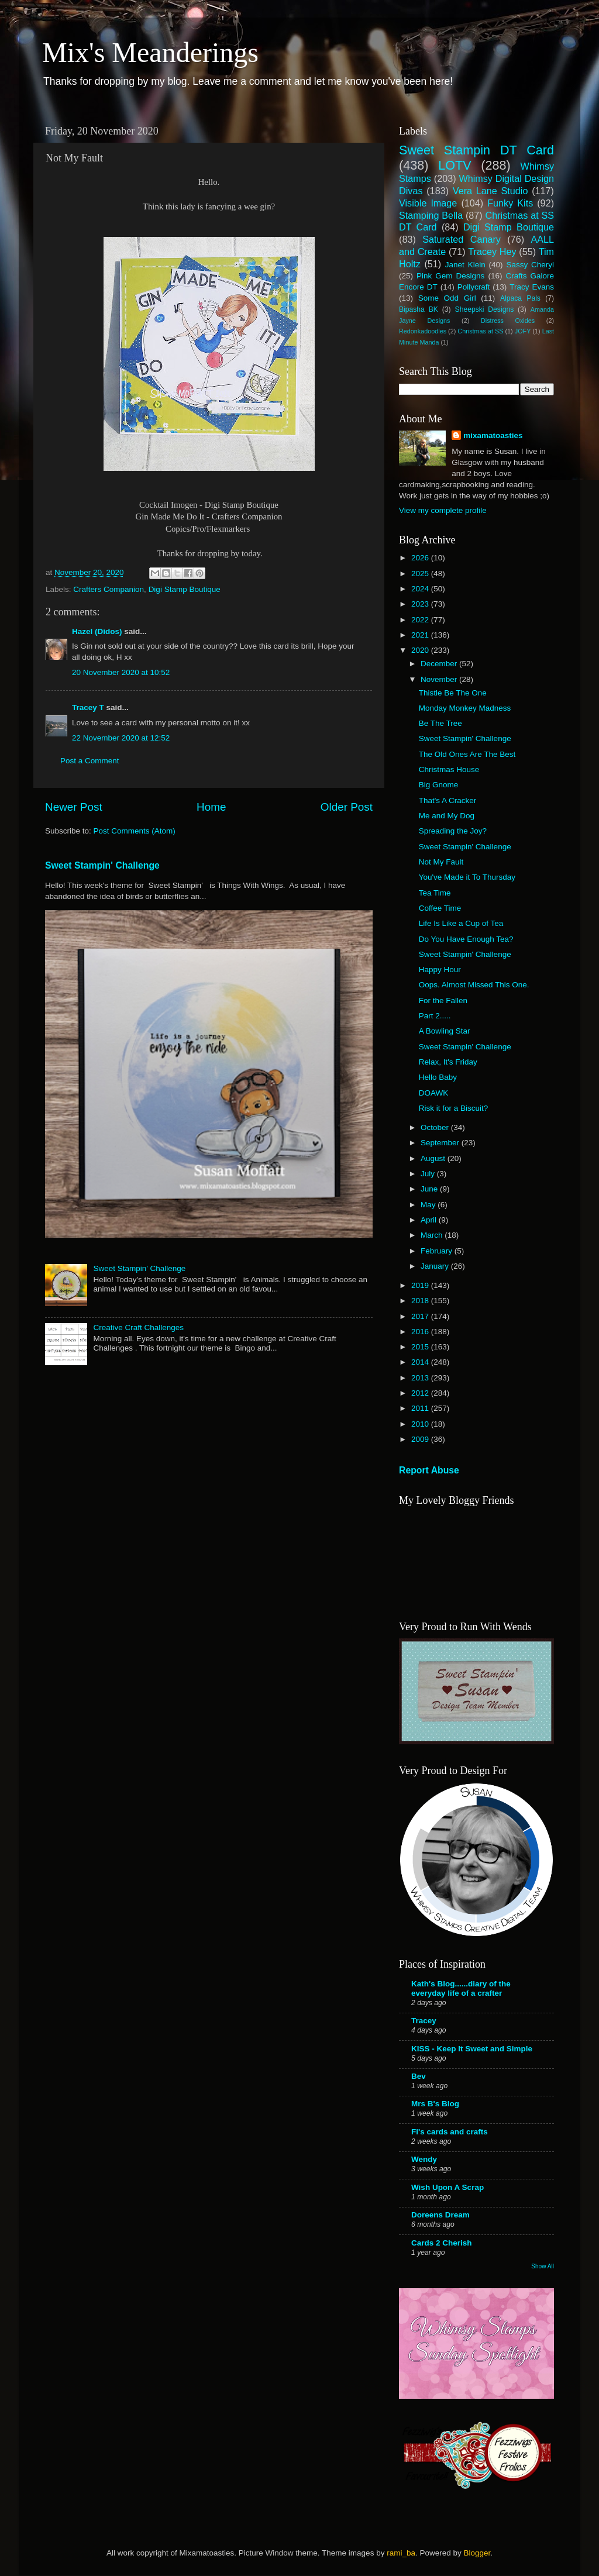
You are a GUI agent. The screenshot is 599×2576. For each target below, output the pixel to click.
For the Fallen (443, 1000)
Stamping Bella (431, 215)
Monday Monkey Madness (465, 708)
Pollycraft (473, 287)
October (436, 1127)
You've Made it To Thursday (467, 877)
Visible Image (428, 203)
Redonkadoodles (422, 331)
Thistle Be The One (453, 692)
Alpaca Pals (520, 298)
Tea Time (435, 892)
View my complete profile (443, 510)
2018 (421, 1300)
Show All (542, 2266)
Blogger (476, 2553)
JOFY (523, 331)
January (436, 1266)
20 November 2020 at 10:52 (121, 672)
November (440, 679)
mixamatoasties (492, 435)
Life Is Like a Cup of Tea (461, 923)
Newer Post (73, 807)
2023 (421, 604)
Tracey (423, 2020)
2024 (421, 588)
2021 (421, 635)
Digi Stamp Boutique (185, 589)
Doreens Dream (440, 2214)
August (434, 1158)
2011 (421, 1408)
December (440, 663)
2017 (421, 1316)
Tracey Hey (492, 251)
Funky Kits (510, 203)
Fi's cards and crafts (449, 2131)
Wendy (424, 2159)
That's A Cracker (448, 800)
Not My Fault (441, 861)
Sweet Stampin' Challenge (102, 865)
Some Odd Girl (447, 298)
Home (211, 807)
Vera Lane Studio (490, 190)
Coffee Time (440, 908)
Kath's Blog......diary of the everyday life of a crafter (461, 1988)
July (429, 1173)
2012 (421, 1393)
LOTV (454, 165)
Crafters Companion (108, 589)
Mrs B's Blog (435, 2103)
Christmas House (449, 769)
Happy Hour (440, 969)
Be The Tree (440, 723)
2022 (421, 619)
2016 (421, 1331)
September (441, 1142)
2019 (421, 1285)
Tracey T (88, 707)
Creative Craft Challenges (138, 1327)
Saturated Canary (461, 239)
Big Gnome (439, 784)
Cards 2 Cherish (441, 2242)
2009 (421, 1439)
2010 (421, 1424)
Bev (418, 2076)
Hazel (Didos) (97, 631)
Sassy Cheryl (530, 264)
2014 (421, 1362)
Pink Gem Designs (450, 275)
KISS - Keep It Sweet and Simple (471, 2048)
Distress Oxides (508, 320)
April (430, 1219)
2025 (421, 573)
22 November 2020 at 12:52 (121, 737)
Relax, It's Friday (448, 1062)
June (430, 1188)
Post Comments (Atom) (134, 830)
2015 (421, 1346)
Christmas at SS (480, 331)
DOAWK (434, 1093)
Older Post (347, 807)
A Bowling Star (444, 1031)
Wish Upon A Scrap (447, 2187)
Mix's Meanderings (150, 52)
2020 (421, 650)
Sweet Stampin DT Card (476, 150)
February (438, 1250)
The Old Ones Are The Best (467, 754)
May (429, 1204)
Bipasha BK (418, 309)
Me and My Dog (446, 815)
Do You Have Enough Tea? (466, 939)
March (433, 1235)
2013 (421, 1377)
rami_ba (401, 2553)
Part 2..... (435, 1015)
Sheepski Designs (484, 309)
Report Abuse (429, 1470)
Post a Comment (89, 760)
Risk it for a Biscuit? (453, 1108)
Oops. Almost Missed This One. (474, 984)
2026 (421, 557)
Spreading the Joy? (453, 830)
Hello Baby (438, 1077)
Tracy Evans (532, 287)
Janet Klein (465, 264)
